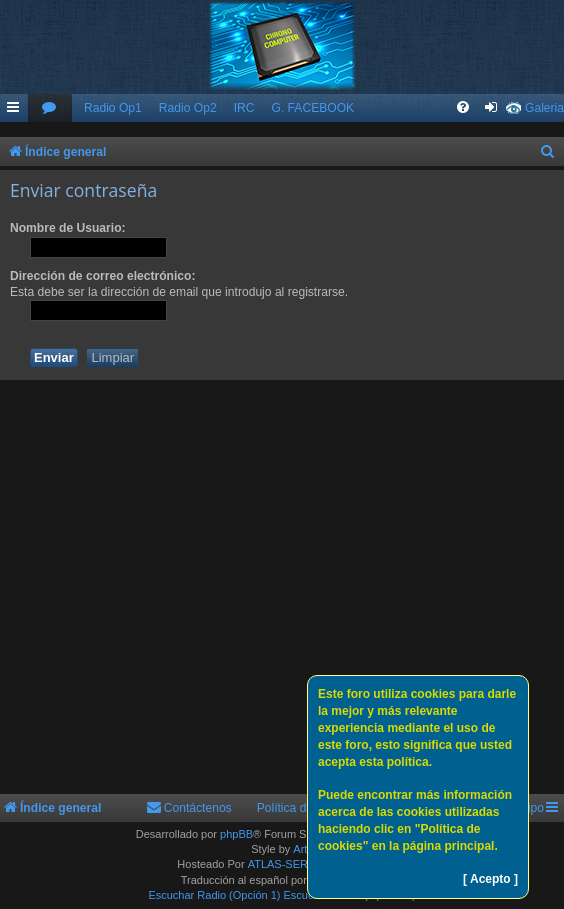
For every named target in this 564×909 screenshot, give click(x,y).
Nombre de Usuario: (68, 228)
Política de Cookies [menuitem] (309, 808)
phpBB (236, 834)
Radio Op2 (188, 108)
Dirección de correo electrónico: (103, 276)
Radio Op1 (113, 108)
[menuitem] (50, 108)
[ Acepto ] (490, 879)
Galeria (544, 108)
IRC (244, 108)
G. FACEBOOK (312, 108)
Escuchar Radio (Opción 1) (214, 895)
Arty (303, 849)
